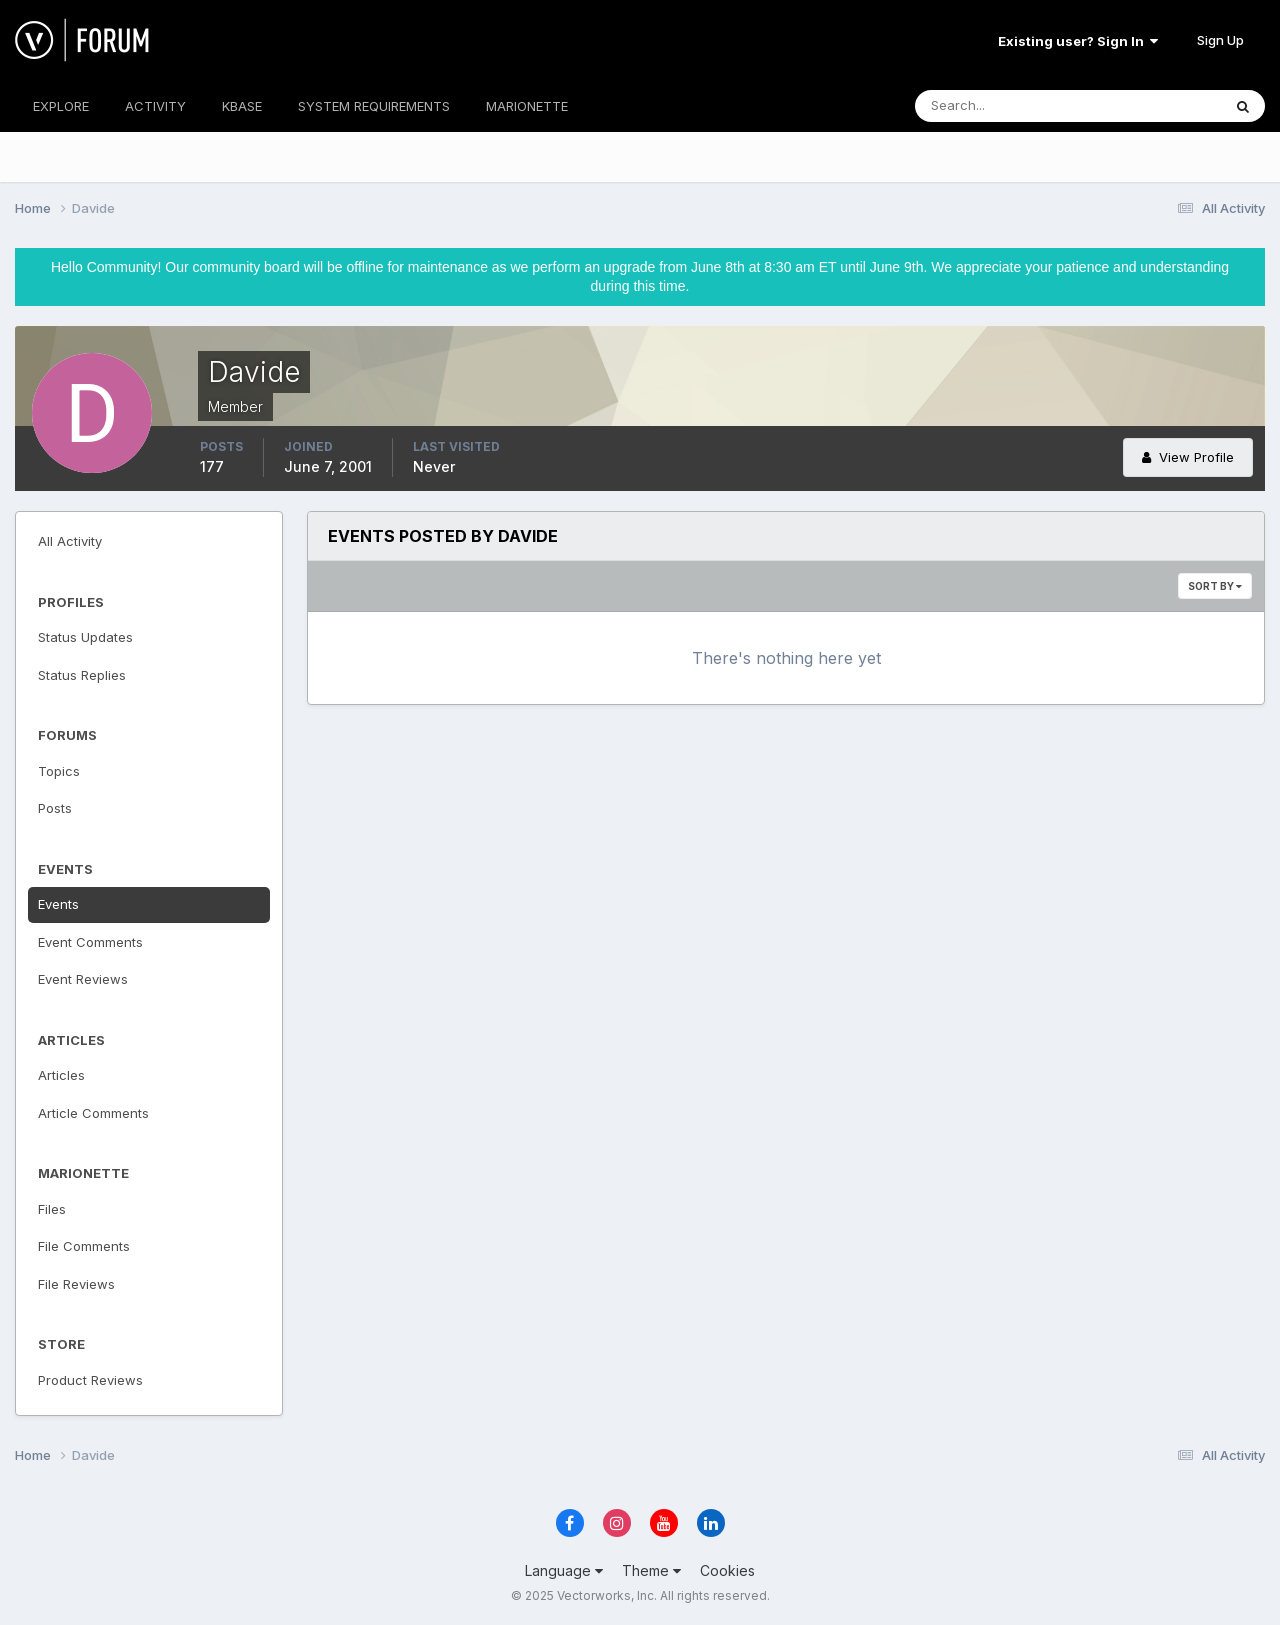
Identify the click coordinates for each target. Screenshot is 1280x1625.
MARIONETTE (527, 106)
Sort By (1215, 586)
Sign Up (1220, 40)
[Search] (1003, 106)
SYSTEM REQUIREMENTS (374, 106)
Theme (651, 1570)
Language (564, 1570)
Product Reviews (90, 1380)
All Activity (70, 541)
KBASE (242, 106)
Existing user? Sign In (1078, 41)
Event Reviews (83, 979)
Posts (55, 808)
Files (52, 1209)
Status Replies (82, 675)
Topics (59, 771)
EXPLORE (61, 106)
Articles (61, 1075)
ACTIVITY (155, 106)
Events (58, 904)
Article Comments (93, 1113)
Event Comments (90, 942)
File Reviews (76, 1284)
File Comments (84, 1246)
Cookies (727, 1570)
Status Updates (85, 637)
